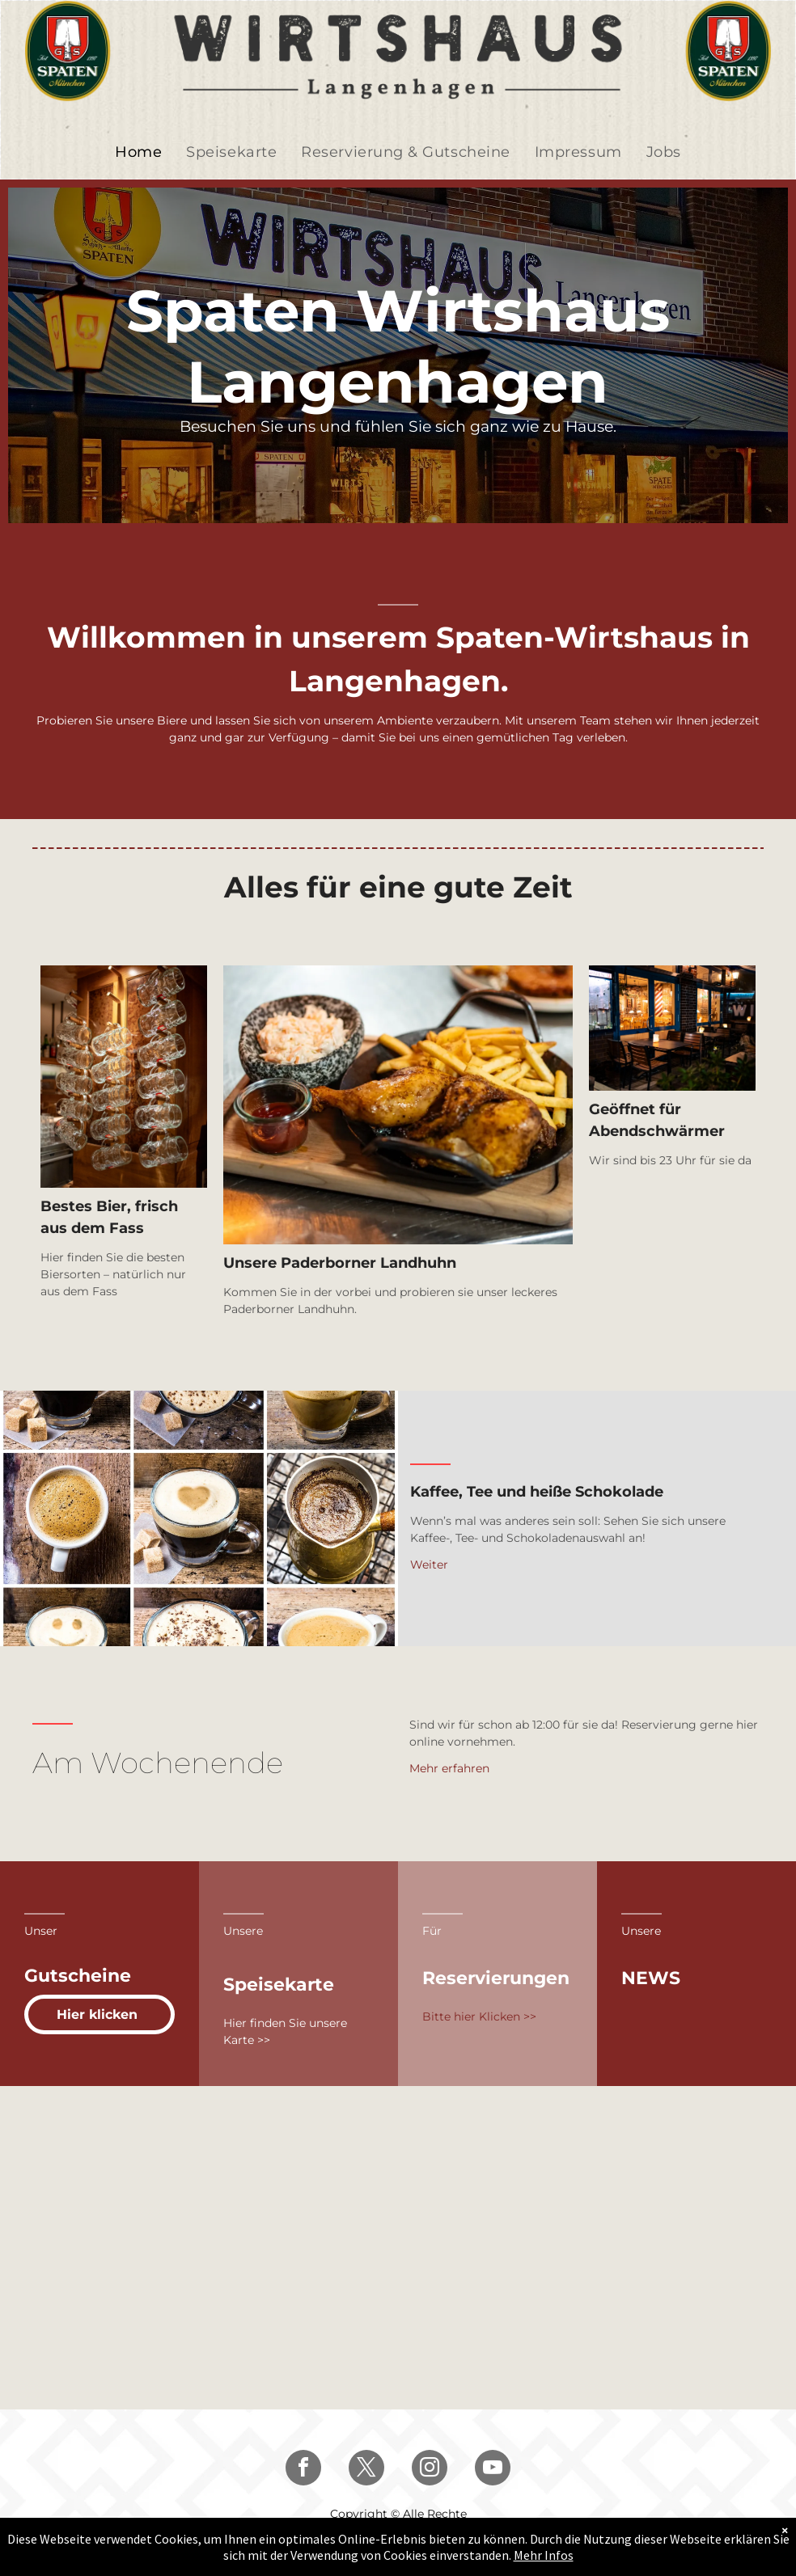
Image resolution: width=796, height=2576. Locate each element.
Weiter (429, 1564)
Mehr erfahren (449, 1768)
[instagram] (429, 2469)
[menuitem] (138, 152)
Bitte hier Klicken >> (479, 2016)
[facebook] (303, 2469)
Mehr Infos (544, 2555)
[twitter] (366, 2469)
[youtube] (492, 2469)
